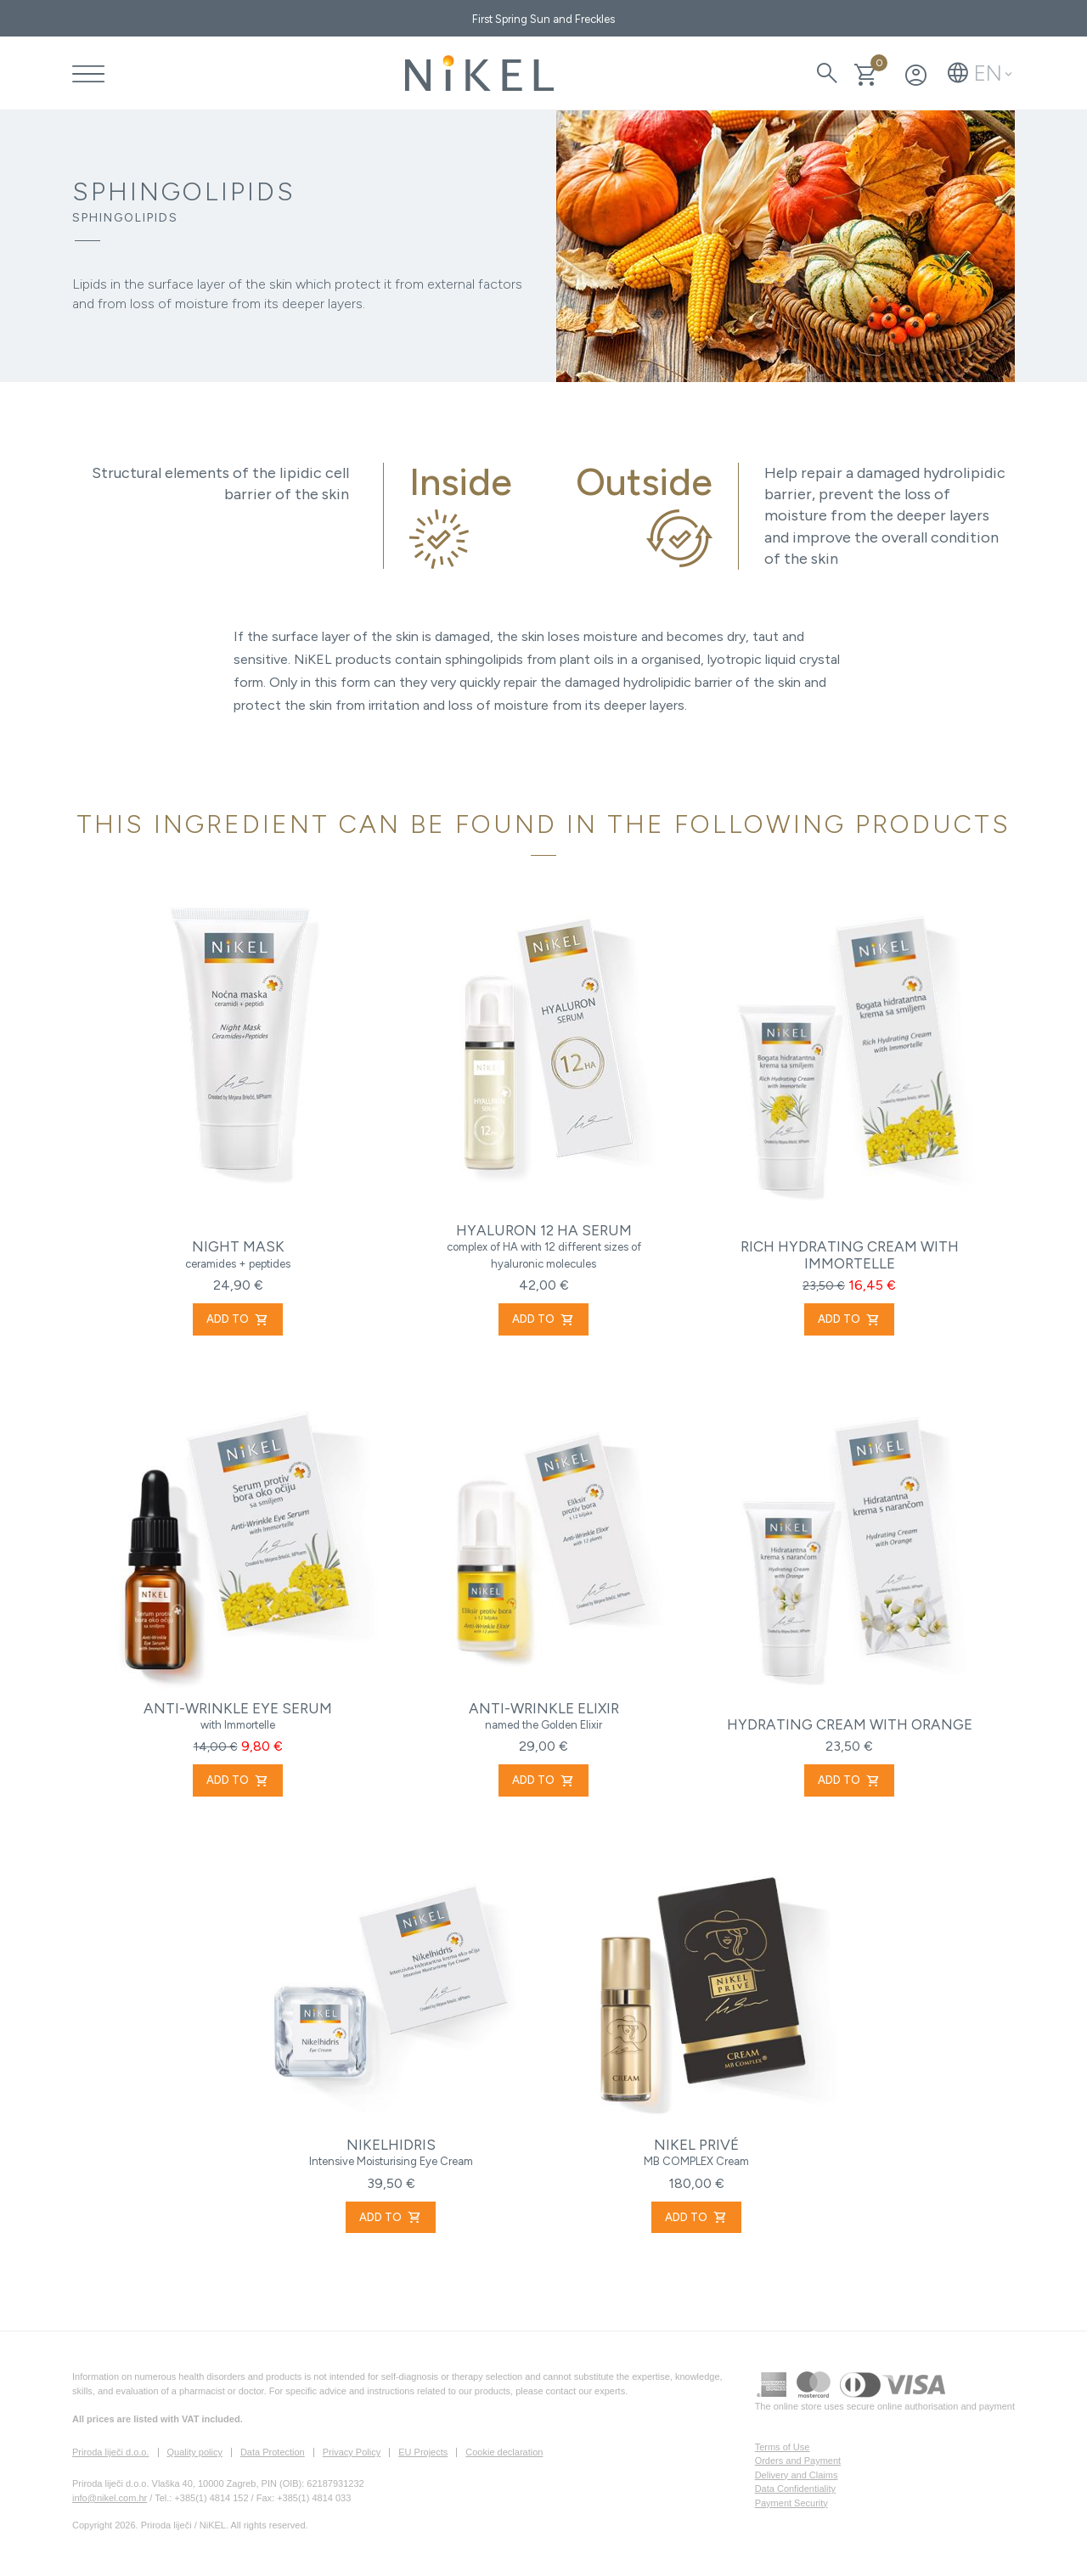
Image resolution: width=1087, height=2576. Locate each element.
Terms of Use (782, 2447)
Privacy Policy (351, 2452)
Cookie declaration (504, 2452)
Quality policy (194, 2452)
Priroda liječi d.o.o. (110, 2452)
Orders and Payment (798, 2460)
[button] (980, 73)
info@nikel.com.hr (109, 2498)
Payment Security (791, 2503)
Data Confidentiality (795, 2488)
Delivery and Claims (796, 2475)
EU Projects (423, 2452)
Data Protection (272, 2452)
